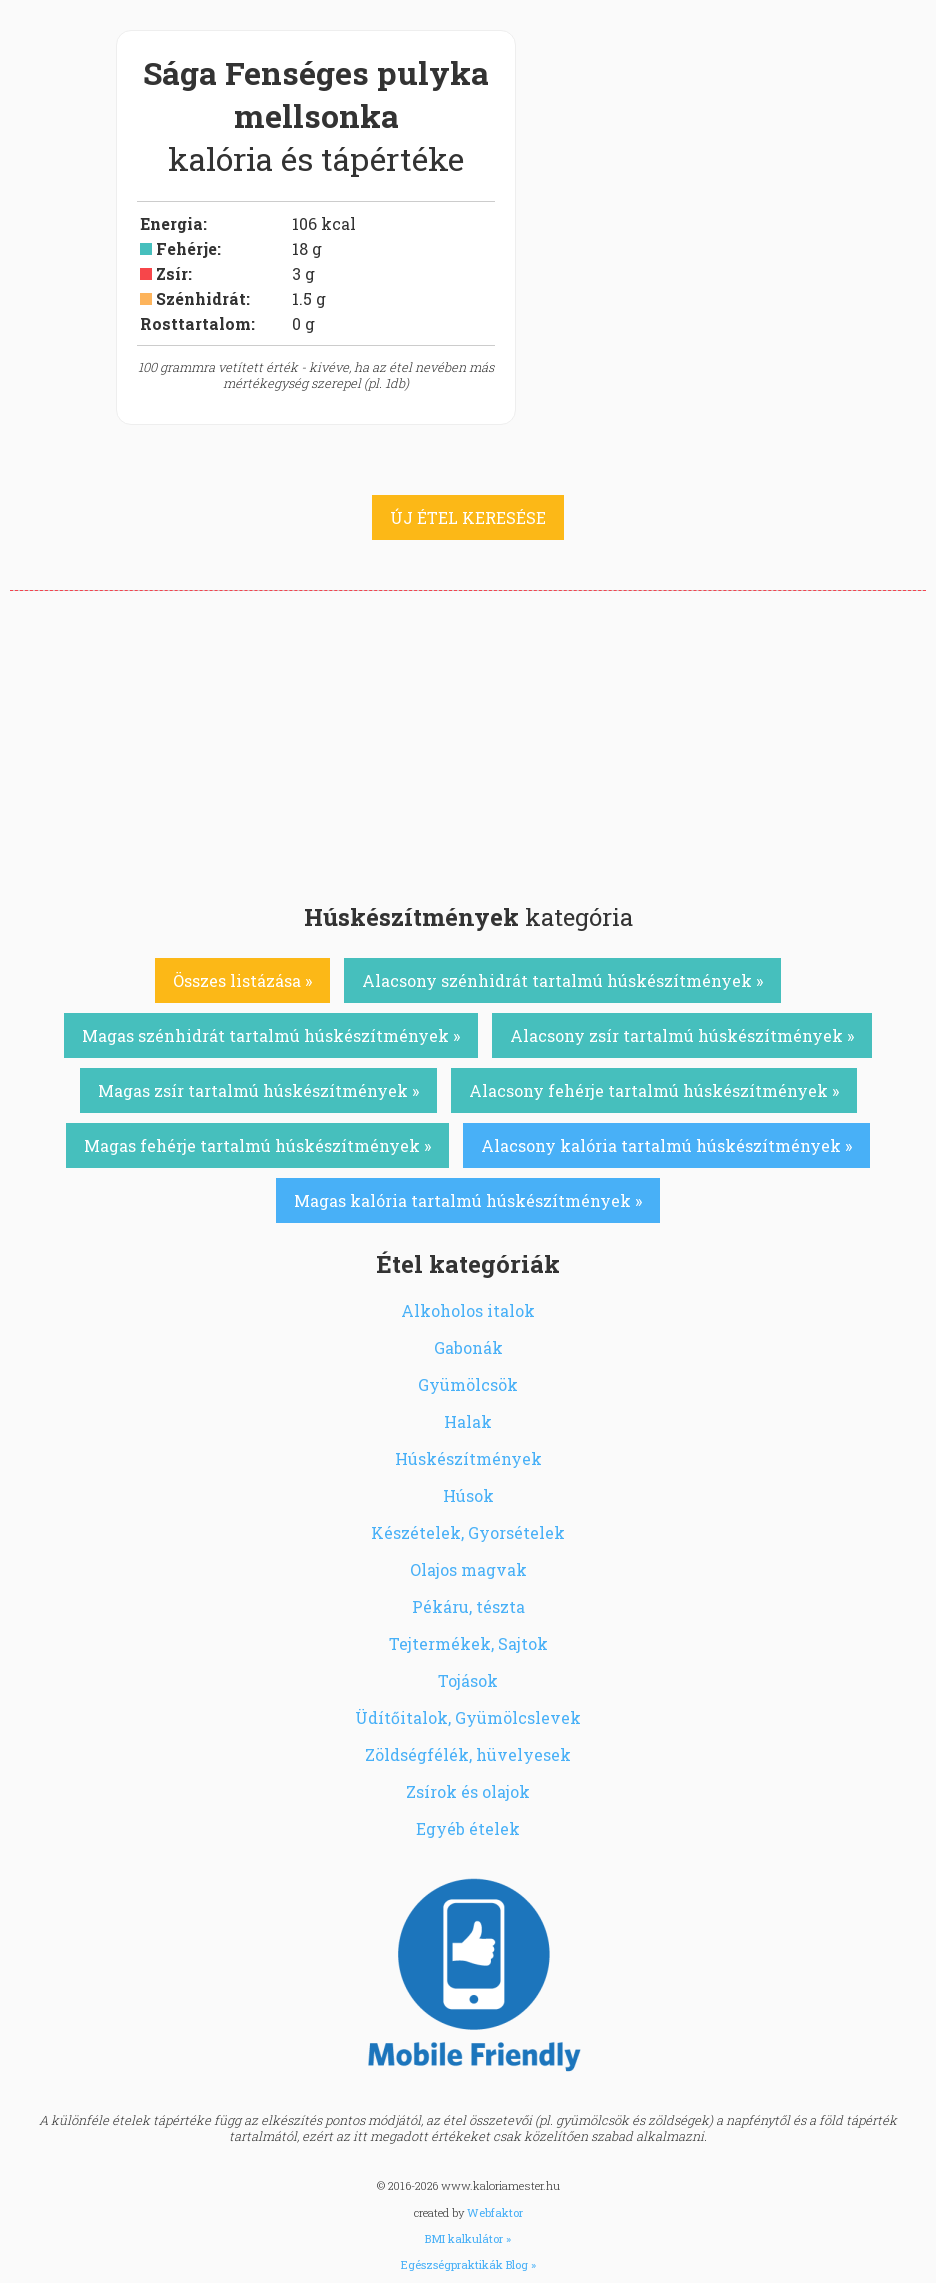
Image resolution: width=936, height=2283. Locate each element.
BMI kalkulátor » (468, 2238)
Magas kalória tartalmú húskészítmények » (468, 1200)
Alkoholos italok (468, 1310)
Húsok (468, 1495)
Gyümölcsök (468, 1384)
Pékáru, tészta (468, 1606)
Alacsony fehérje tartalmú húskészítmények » (654, 1090)
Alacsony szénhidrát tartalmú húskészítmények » (562, 980)
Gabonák (468, 1347)
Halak (468, 1421)
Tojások (468, 1680)
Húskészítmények (468, 1458)
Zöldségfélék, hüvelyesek (468, 1754)
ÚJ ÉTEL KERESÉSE (468, 517)
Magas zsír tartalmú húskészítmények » (258, 1090)
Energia (171, 223)
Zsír (172, 273)
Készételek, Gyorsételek (468, 1532)
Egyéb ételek (468, 1828)
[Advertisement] (468, 741)
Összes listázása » (242, 980)
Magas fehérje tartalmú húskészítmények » (257, 1145)
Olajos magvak (468, 1569)
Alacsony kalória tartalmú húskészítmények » (666, 1145)
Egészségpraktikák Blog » (468, 2264)
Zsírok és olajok (468, 1791)
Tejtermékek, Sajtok (468, 1643)
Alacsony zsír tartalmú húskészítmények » (682, 1035)
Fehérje (186, 248)
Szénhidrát (201, 298)
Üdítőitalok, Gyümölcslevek (468, 1717)
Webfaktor (495, 2212)
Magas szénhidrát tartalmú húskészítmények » (271, 1035)
